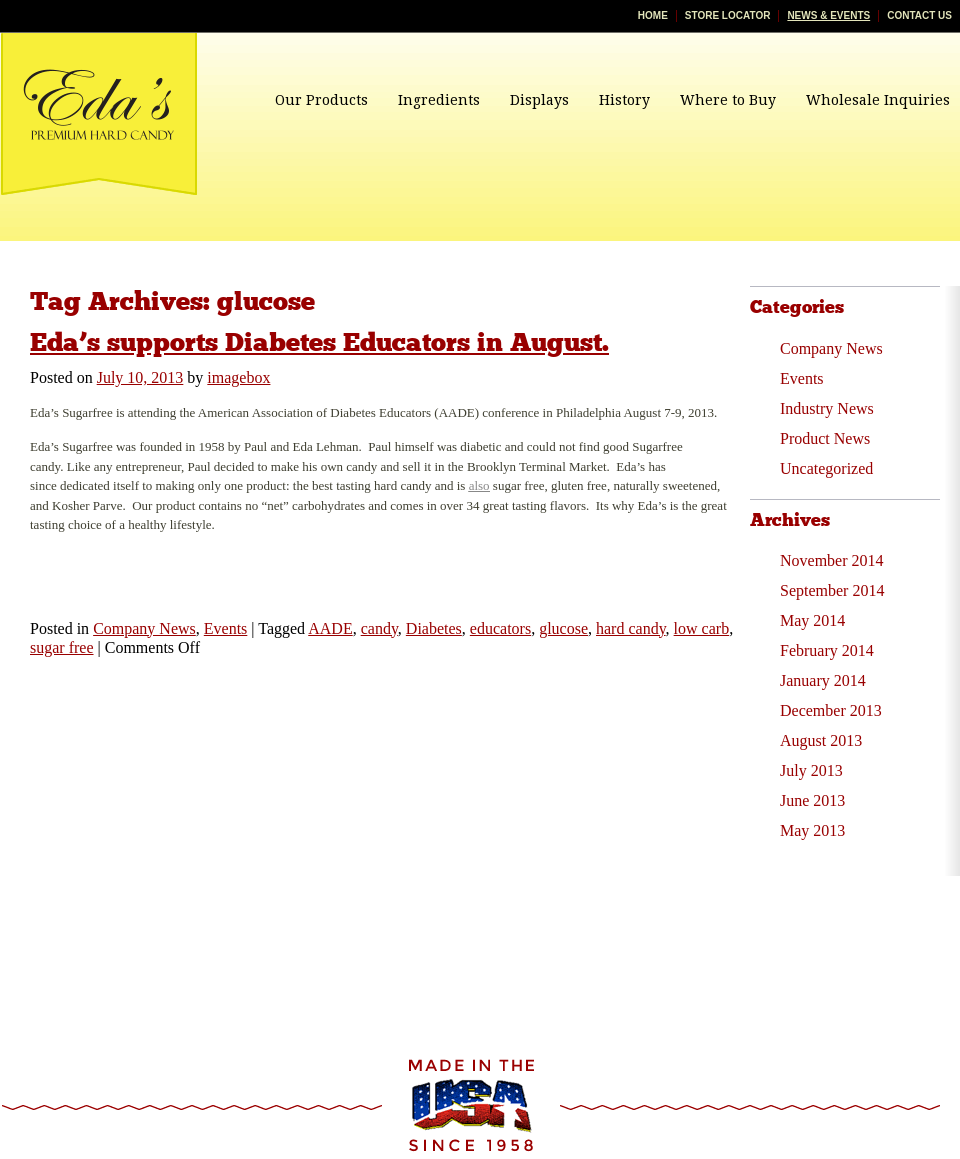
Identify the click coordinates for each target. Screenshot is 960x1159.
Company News (144, 628)
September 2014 (832, 590)
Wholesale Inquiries (878, 100)
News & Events (828, 15)
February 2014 (827, 650)
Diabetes (434, 628)
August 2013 (821, 740)
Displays (539, 100)
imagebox (238, 377)
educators (500, 628)
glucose (563, 628)
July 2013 (811, 770)
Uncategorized (826, 468)
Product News (825, 438)
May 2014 (812, 620)
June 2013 (812, 800)
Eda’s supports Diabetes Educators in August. (319, 342)
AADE (330, 628)
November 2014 (832, 560)
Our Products (321, 100)
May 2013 (812, 830)
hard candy (631, 628)
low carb (702, 628)
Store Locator (728, 15)
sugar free (62, 647)
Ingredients (439, 100)
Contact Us (919, 15)
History (624, 100)
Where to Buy (728, 100)
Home (653, 15)
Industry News (827, 408)
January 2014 (823, 680)
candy (379, 628)
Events (226, 628)
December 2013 (831, 710)
